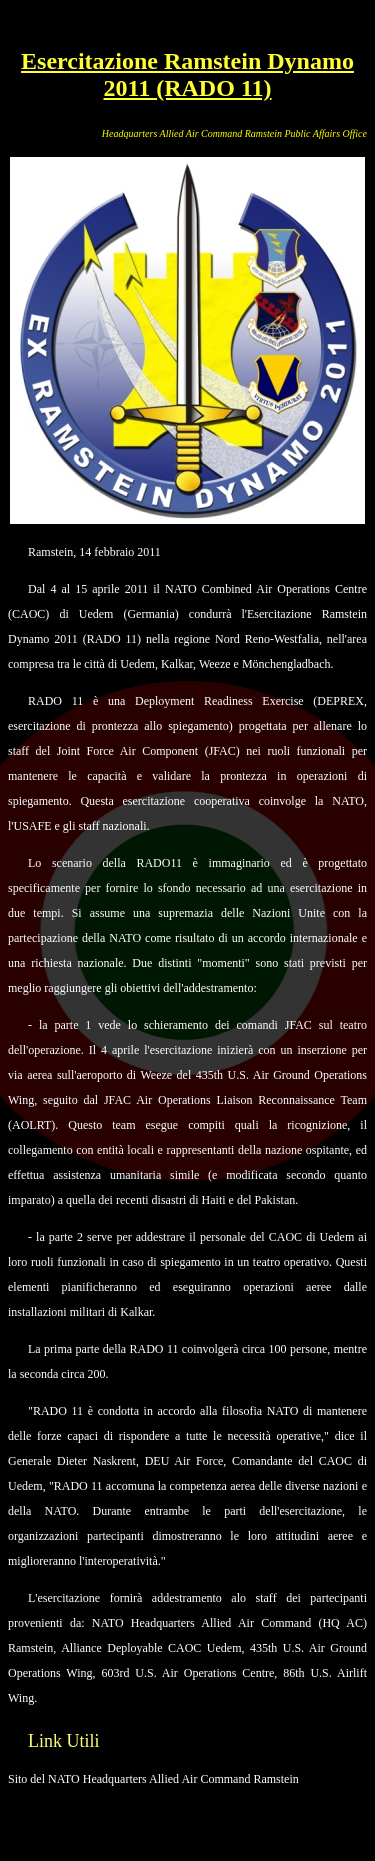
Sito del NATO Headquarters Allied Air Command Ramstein (153, 1779)
